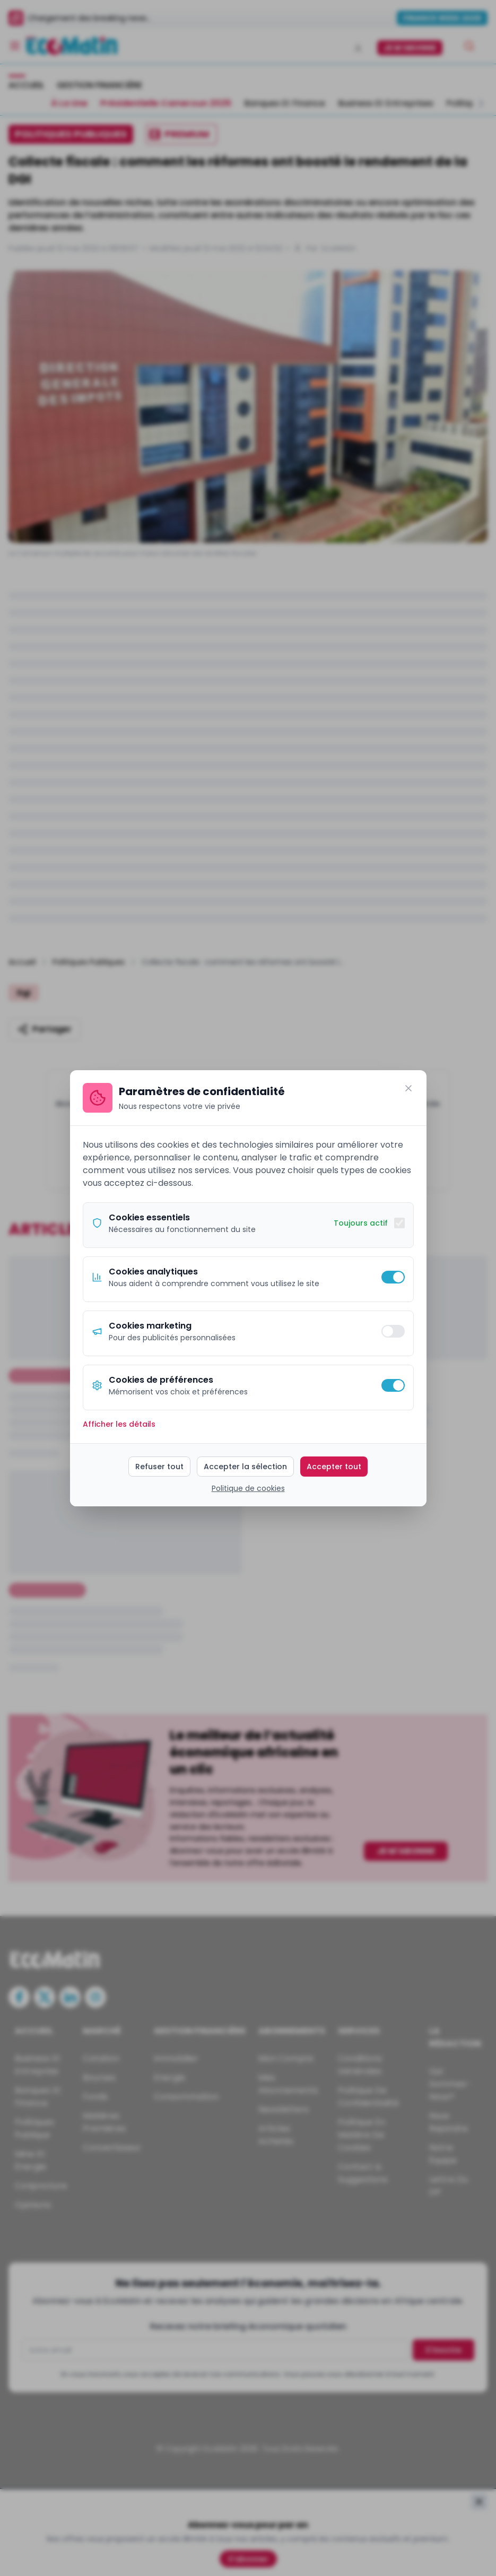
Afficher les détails (119, 1424)
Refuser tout (159, 1466)
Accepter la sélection (245, 1466)
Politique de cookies (248, 1488)
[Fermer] (408, 1088)
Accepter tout (334, 1466)
